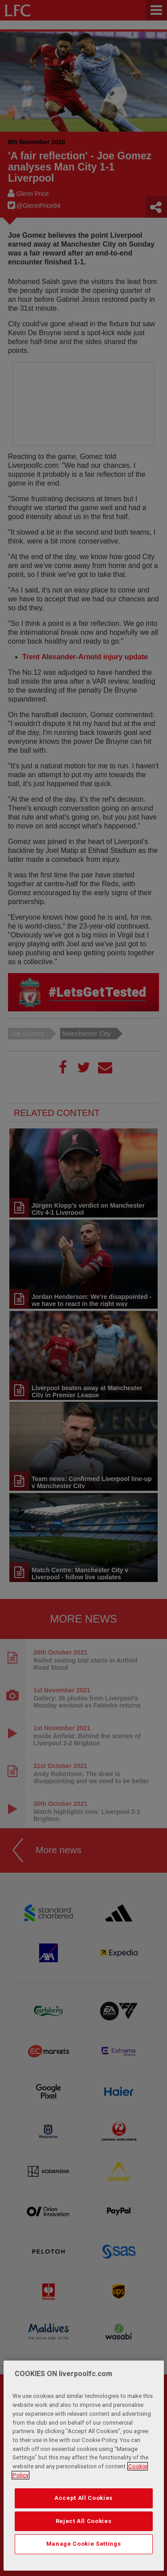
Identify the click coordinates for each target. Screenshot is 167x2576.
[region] (84, 2466)
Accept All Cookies (83, 2498)
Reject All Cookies (84, 2521)
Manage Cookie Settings (83, 2543)
